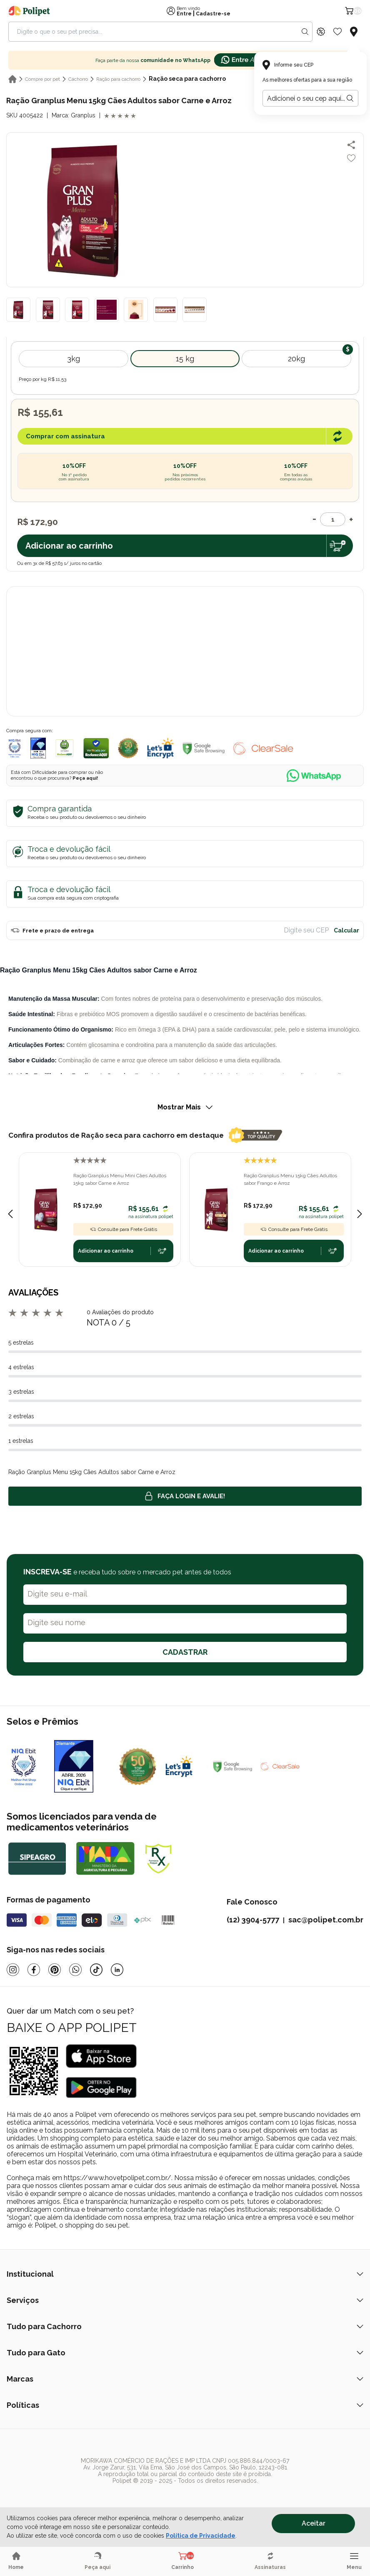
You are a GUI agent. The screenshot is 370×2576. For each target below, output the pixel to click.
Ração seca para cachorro (187, 78)
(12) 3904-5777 (253, 1919)
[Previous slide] (10, 1214)
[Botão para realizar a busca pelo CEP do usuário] (350, 98)
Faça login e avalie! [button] (185, 1496)
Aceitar (313, 2523)
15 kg (185, 358)
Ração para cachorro (118, 79)
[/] (164, 2496)
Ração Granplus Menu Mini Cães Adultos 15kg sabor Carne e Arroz (119, 1179)
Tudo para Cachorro (185, 2326)
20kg (296, 358)
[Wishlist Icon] (337, 31)
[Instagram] (13, 1969)
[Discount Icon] (320, 31)
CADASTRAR (185, 1652)
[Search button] (305, 31)
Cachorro (78, 79)
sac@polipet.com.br (325, 1919)
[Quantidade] (332, 519)
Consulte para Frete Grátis (123, 1229)
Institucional (185, 2274)
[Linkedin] (117, 1969)
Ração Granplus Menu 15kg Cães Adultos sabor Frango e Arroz (290, 1179)
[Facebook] (34, 1969)
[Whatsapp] (75, 1969)
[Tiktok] (96, 1969)
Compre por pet (42, 79)
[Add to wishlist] (351, 158)
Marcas (185, 2379)
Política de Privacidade (200, 2535)
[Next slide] (359, 1214)
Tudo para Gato (185, 2352)
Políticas (185, 2405)
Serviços (185, 2300)
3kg (73, 358)
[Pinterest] (54, 1969)
